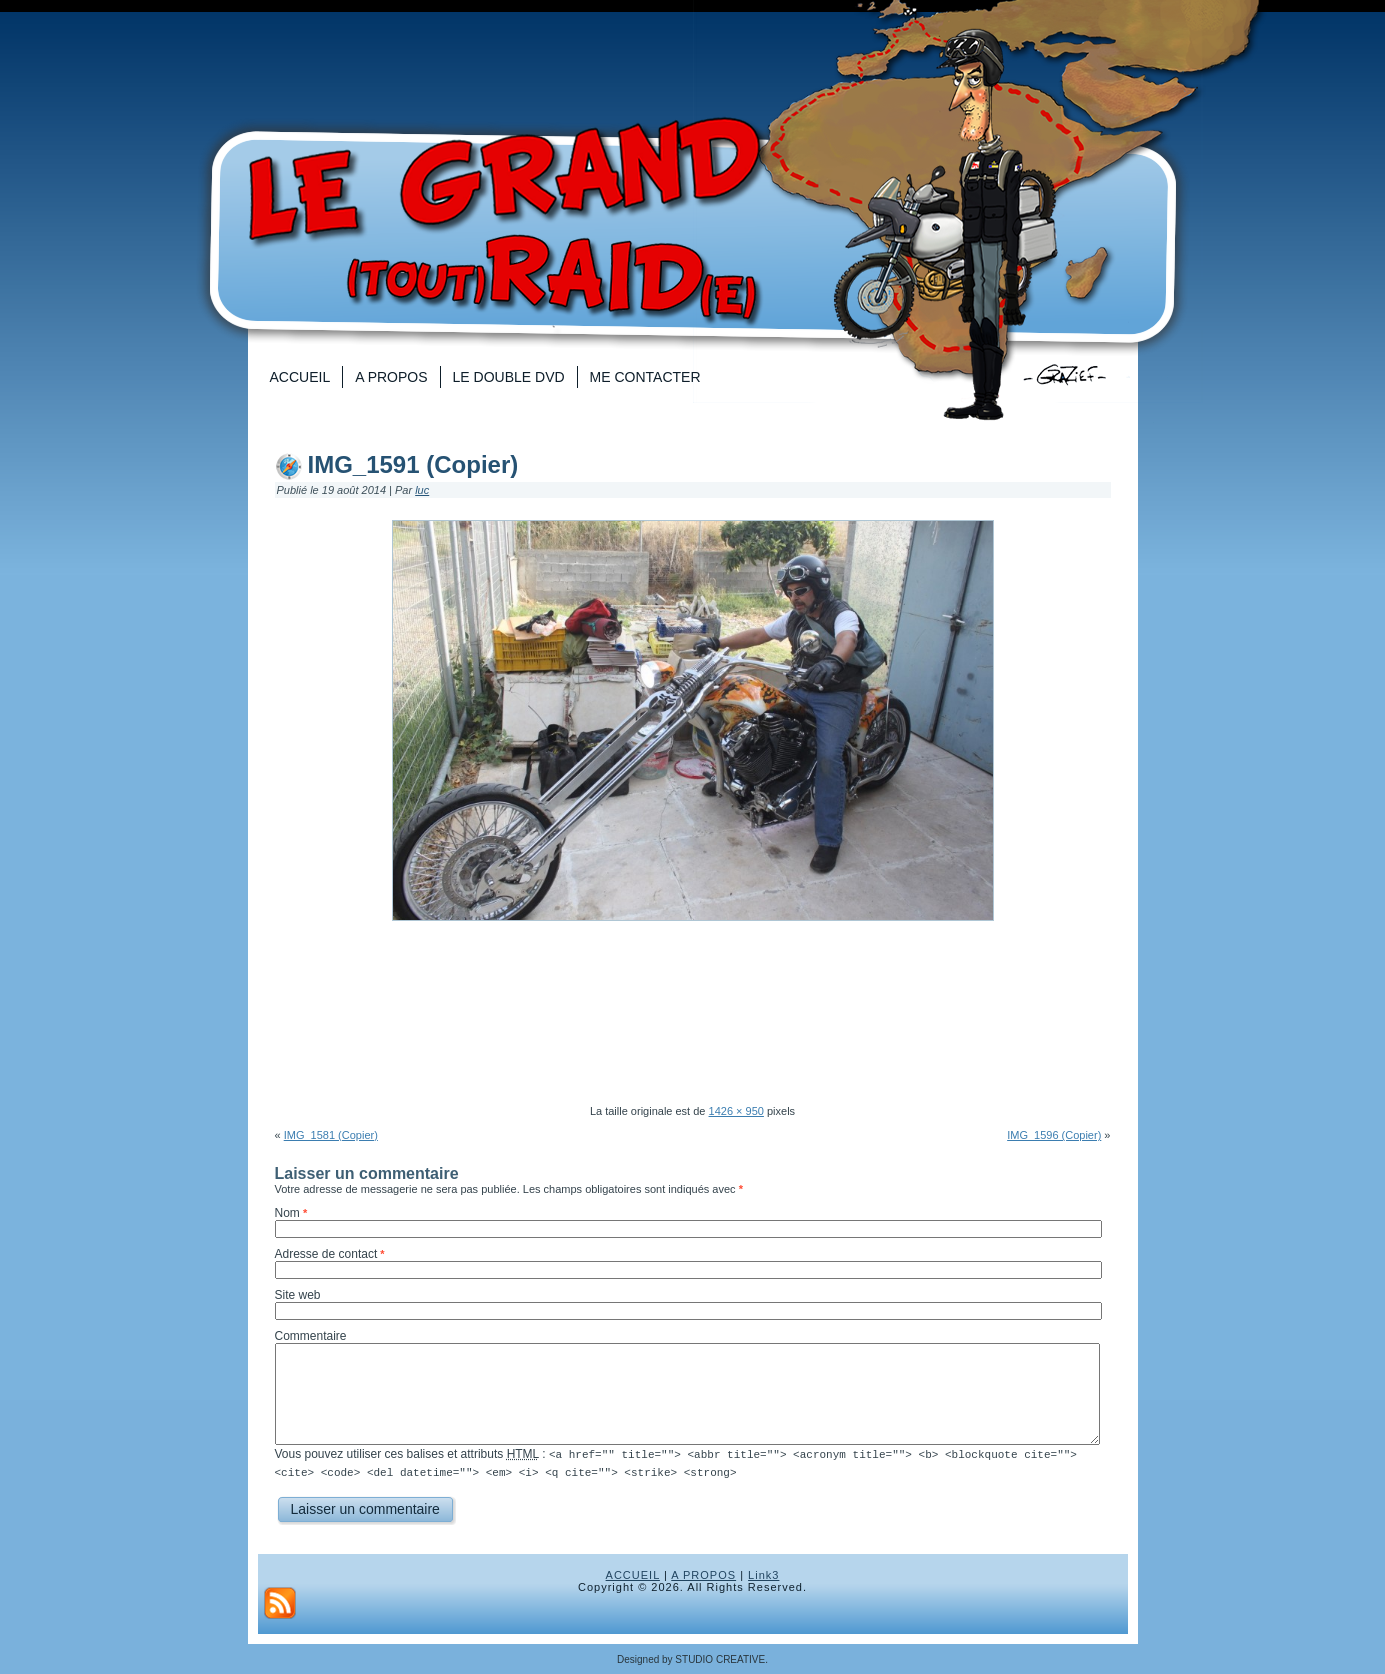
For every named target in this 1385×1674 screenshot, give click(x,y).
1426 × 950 (736, 1111)
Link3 (763, 1574)
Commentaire (311, 1336)
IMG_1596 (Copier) (1054, 1135)
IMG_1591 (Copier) (413, 464)
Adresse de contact (326, 1254)
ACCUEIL (633, 1574)
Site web (298, 1295)
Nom (287, 1213)
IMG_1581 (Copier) (331, 1135)
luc (422, 490)
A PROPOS (703, 1574)
